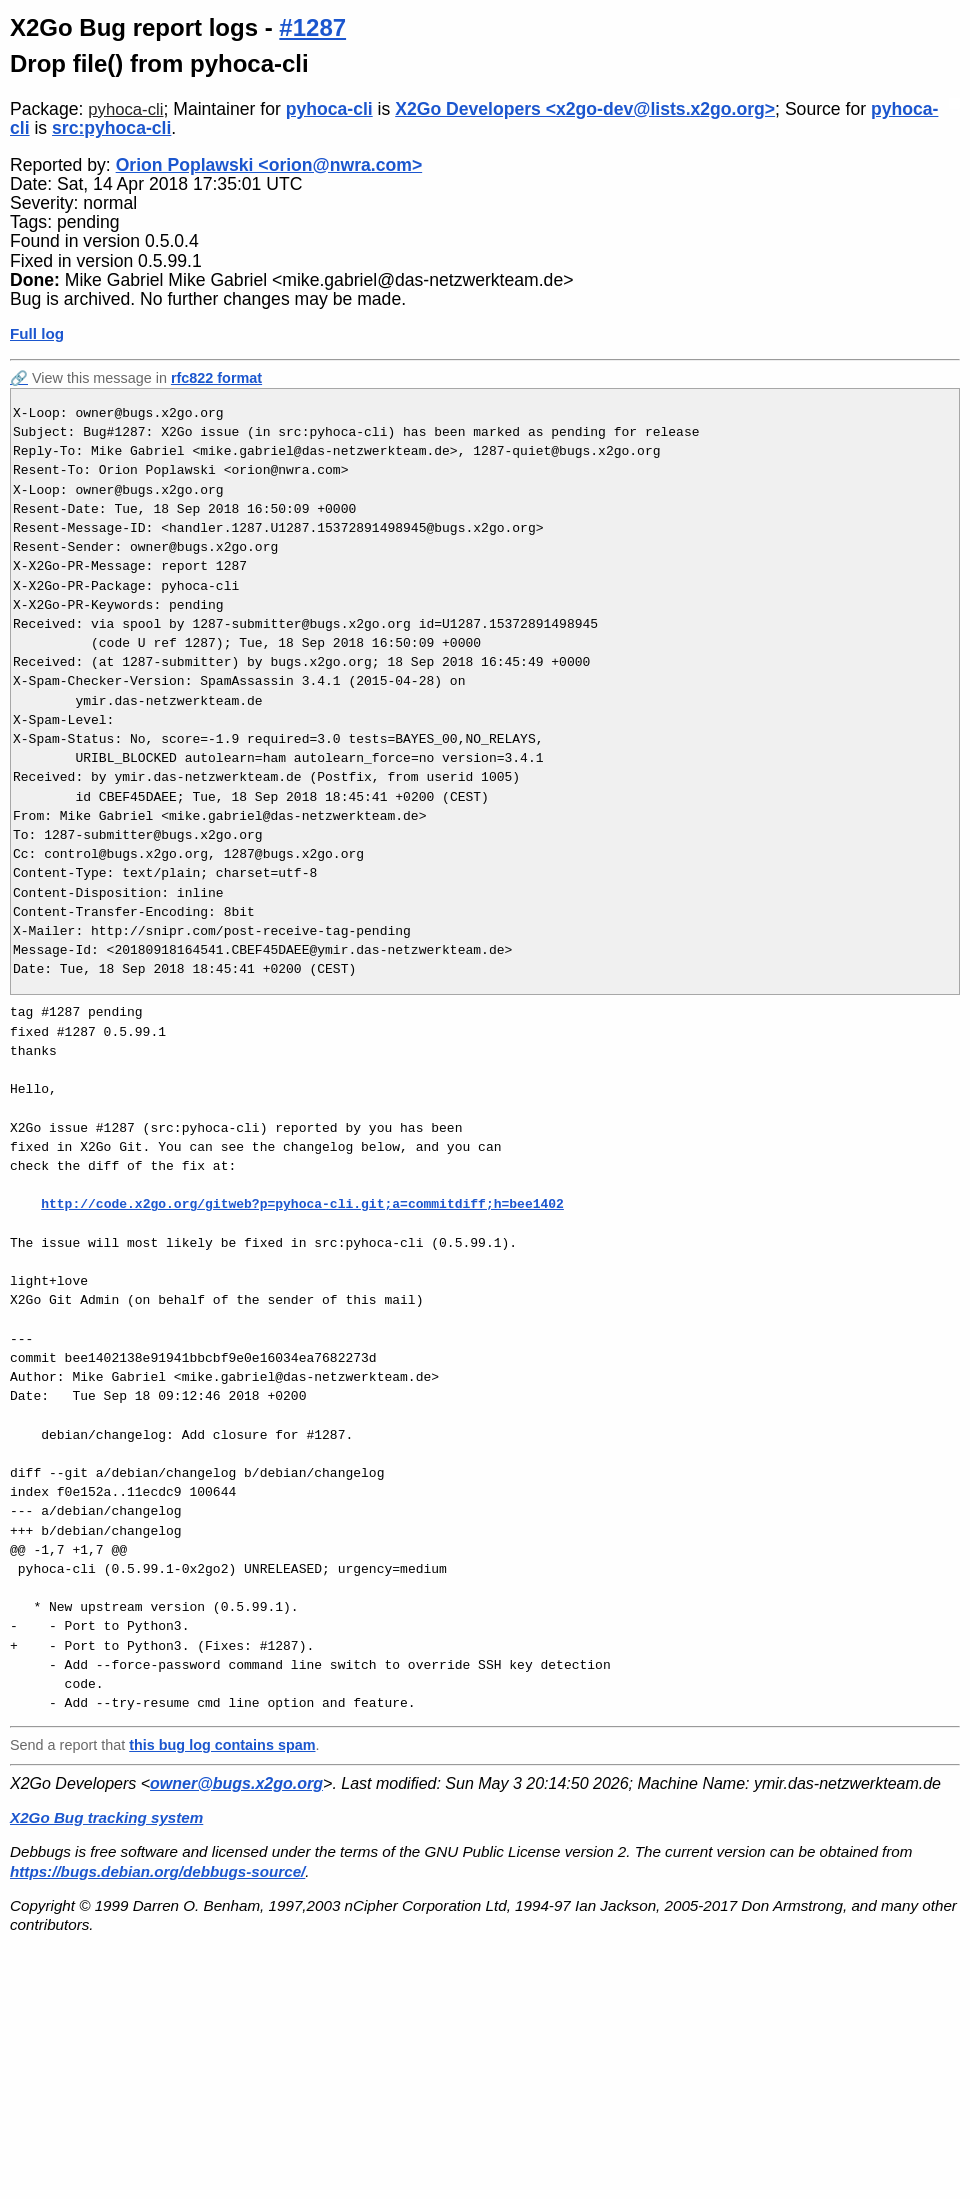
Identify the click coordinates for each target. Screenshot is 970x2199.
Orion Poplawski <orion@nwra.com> (269, 165)
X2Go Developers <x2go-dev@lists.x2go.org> (585, 109)
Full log (37, 333)
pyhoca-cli (125, 109)
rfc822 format (216, 378)
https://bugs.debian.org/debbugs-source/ (157, 1871)
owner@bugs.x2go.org (236, 1783)
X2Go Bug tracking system (106, 1817)
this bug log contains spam (222, 1745)
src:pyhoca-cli (111, 128)
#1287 (312, 27)
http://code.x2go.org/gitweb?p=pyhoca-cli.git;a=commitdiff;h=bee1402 (302, 1204)
